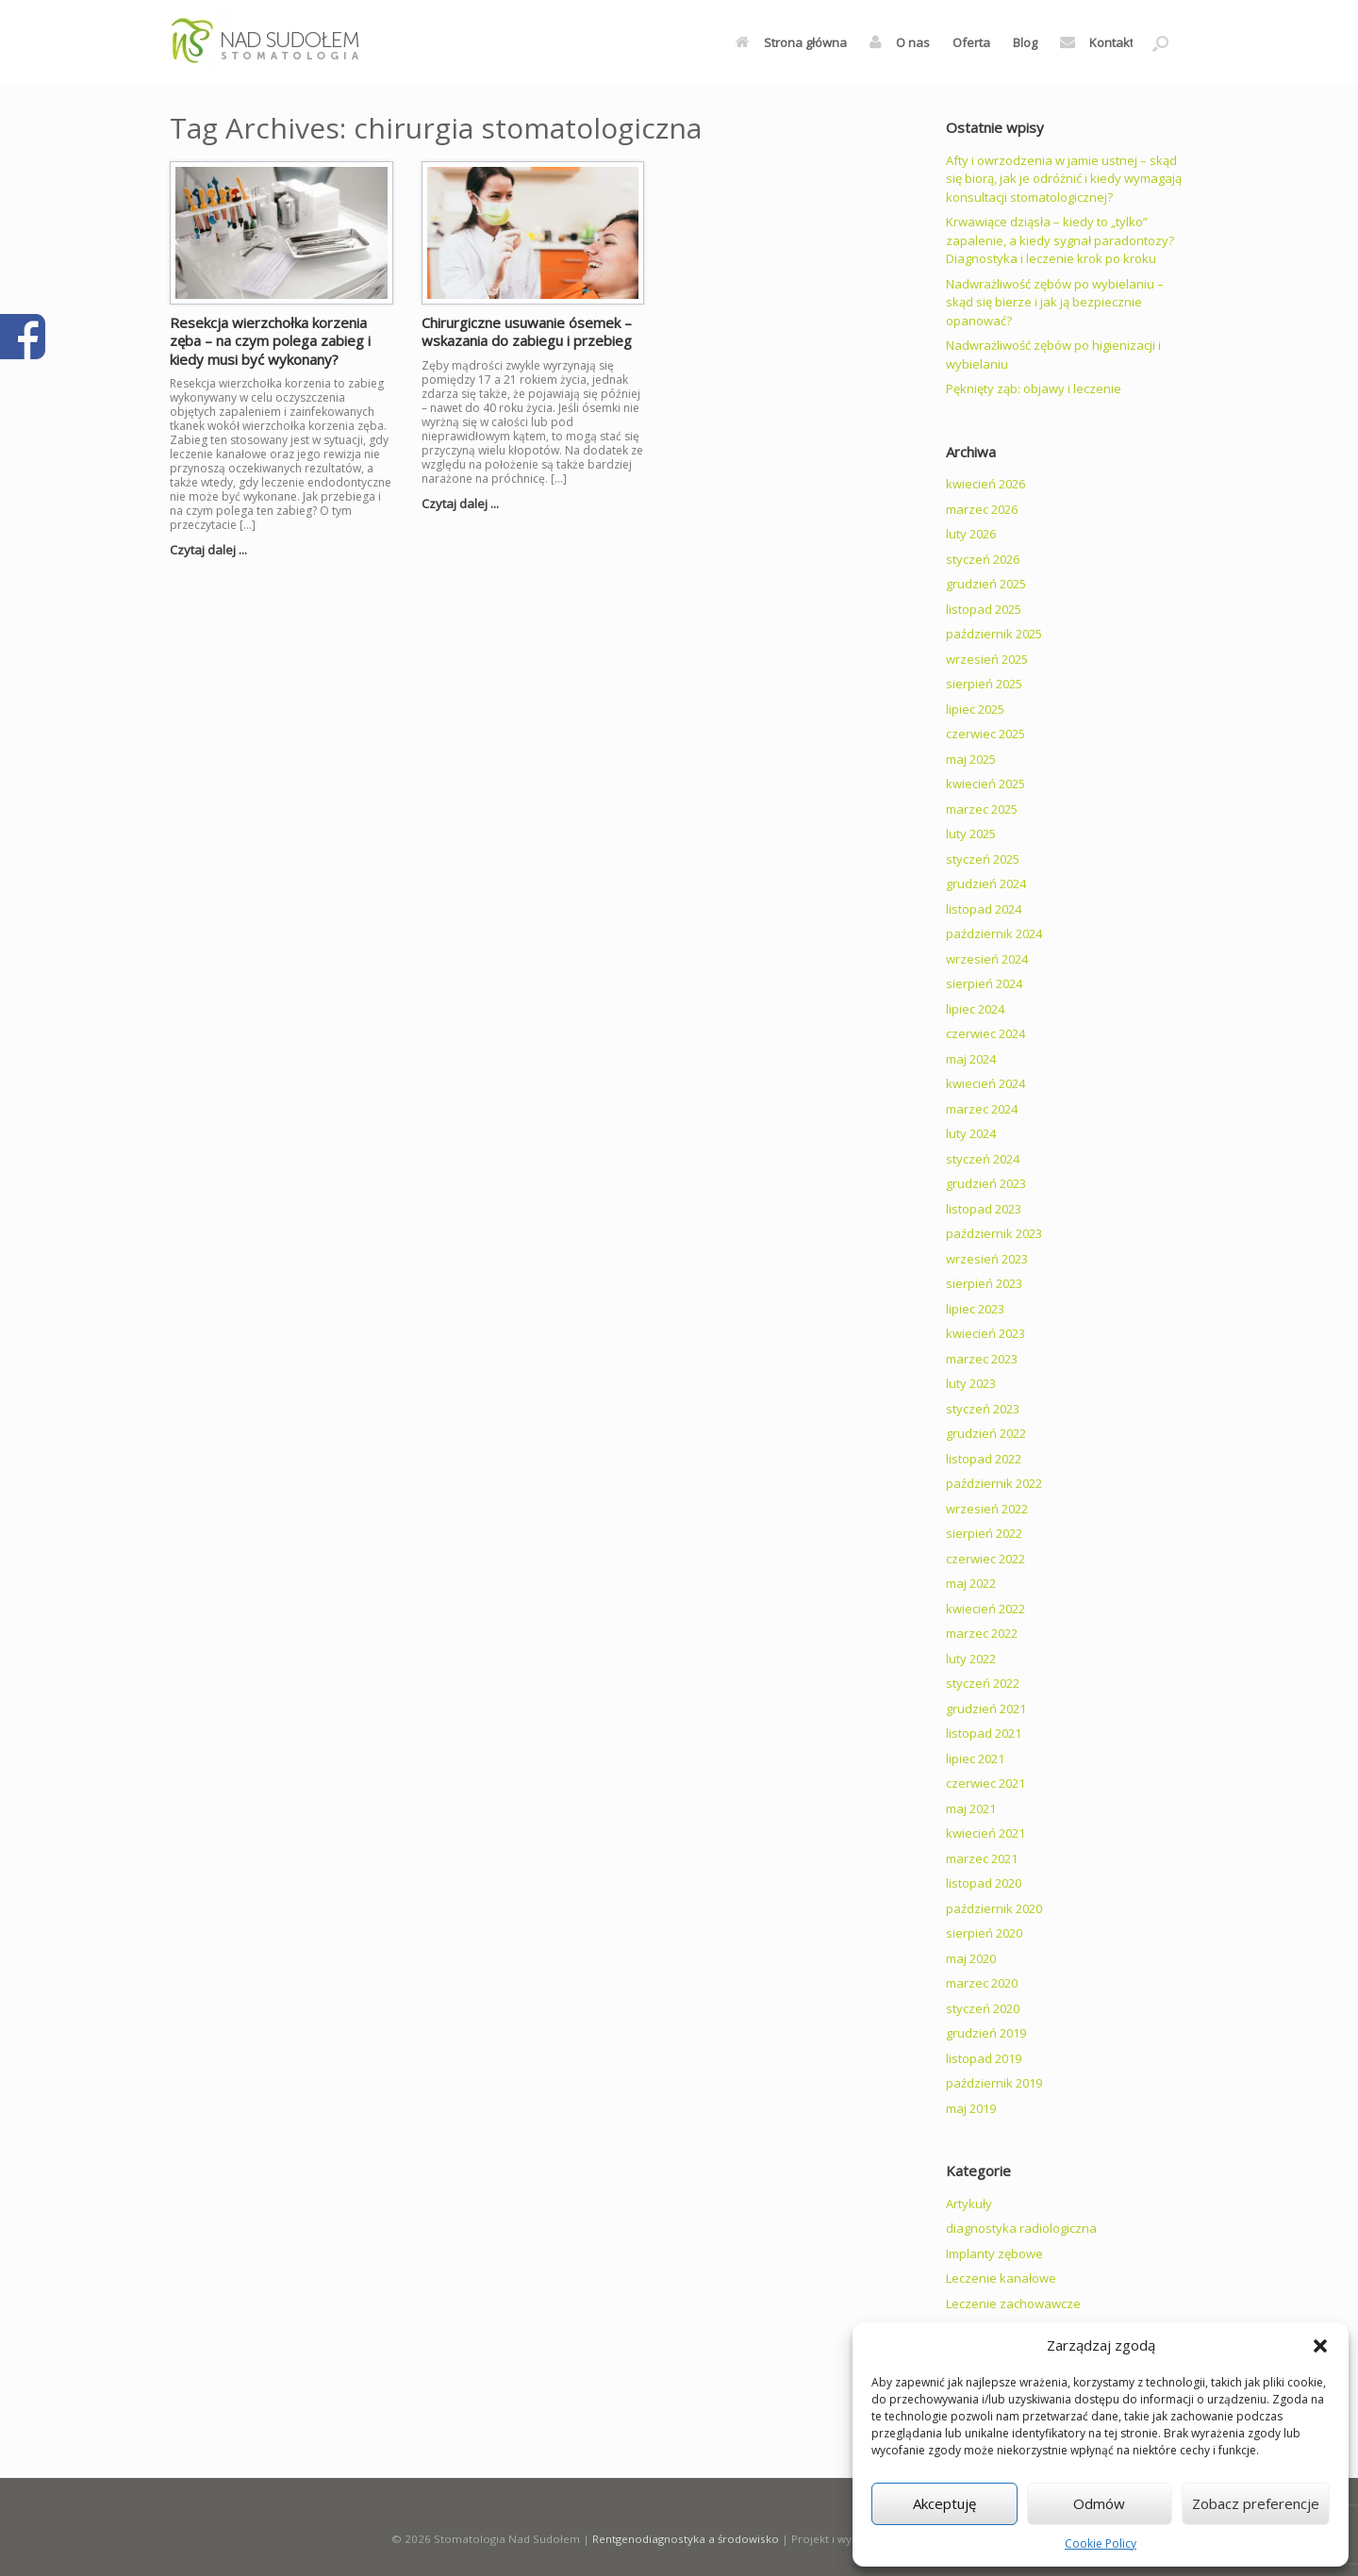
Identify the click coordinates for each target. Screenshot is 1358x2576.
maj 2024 (971, 1058)
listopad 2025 (983, 609)
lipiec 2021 (975, 1758)
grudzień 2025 (986, 583)
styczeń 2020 (982, 2008)
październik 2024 (994, 933)
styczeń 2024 (982, 1158)
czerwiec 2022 (985, 1558)
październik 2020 (994, 1908)
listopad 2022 (983, 1458)
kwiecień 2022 (985, 1608)
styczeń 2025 (982, 858)
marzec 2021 (982, 1858)
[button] (1320, 2346)
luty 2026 (971, 533)
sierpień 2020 (984, 1932)
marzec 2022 (982, 1633)
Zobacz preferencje (1255, 2503)
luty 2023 (971, 1383)
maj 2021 (971, 1808)
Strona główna (791, 42)
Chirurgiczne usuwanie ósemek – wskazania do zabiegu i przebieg (527, 332)
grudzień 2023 (986, 1183)
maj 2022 (971, 1583)
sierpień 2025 (984, 683)
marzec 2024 (982, 1108)
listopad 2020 (983, 1882)
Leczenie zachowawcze (1013, 2303)
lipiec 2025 (975, 709)
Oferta (971, 42)
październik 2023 (994, 1233)
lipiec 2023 (975, 1308)
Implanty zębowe (994, 2253)
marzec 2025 (982, 809)
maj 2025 (971, 759)
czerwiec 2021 (985, 1783)
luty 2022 (971, 1658)
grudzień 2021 (986, 1708)
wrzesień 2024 (987, 958)
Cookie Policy (1100, 2543)
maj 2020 (971, 1958)
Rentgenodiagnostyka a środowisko (685, 2539)
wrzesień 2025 (987, 659)
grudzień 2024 (986, 883)
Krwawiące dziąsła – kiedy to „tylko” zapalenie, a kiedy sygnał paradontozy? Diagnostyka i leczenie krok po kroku (1060, 240)
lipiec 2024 (975, 1008)
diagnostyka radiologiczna (1021, 2228)
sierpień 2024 (984, 983)
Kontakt (1097, 42)
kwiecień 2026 (985, 483)
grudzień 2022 (986, 1433)
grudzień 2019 (986, 2032)
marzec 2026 (982, 509)
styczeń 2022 (982, 1683)
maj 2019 (971, 2108)
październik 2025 (994, 633)
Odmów (1099, 2503)
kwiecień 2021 (985, 1833)
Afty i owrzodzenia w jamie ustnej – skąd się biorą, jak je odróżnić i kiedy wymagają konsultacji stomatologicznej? (1064, 179)
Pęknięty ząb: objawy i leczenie (1033, 388)
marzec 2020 (982, 1982)
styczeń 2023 (982, 1408)
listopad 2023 (983, 1208)
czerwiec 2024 (985, 1033)
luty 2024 (971, 1133)
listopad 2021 (983, 1733)
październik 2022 (994, 1483)
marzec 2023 (982, 1358)
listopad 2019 (983, 2058)
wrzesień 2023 (987, 1258)
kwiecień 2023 (985, 1333)
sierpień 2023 (984, 1283)
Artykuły (969, 2203)
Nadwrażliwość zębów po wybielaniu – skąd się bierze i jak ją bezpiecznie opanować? (1055, 302)
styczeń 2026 (982, 559)
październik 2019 (994, 2082)
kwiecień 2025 (985, 783)
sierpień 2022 (984, 1533)
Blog (1025, 42)
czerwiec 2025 (985, 733)
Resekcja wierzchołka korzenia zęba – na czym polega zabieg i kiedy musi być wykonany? (270, 341)
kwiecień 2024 (985, 1083)
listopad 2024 (983, 908)
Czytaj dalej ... (213, 549)
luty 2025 (971, 833)
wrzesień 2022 (987, 1508)
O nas (899, 42)
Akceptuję (944, 2503)
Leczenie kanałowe (1001, 2278)
